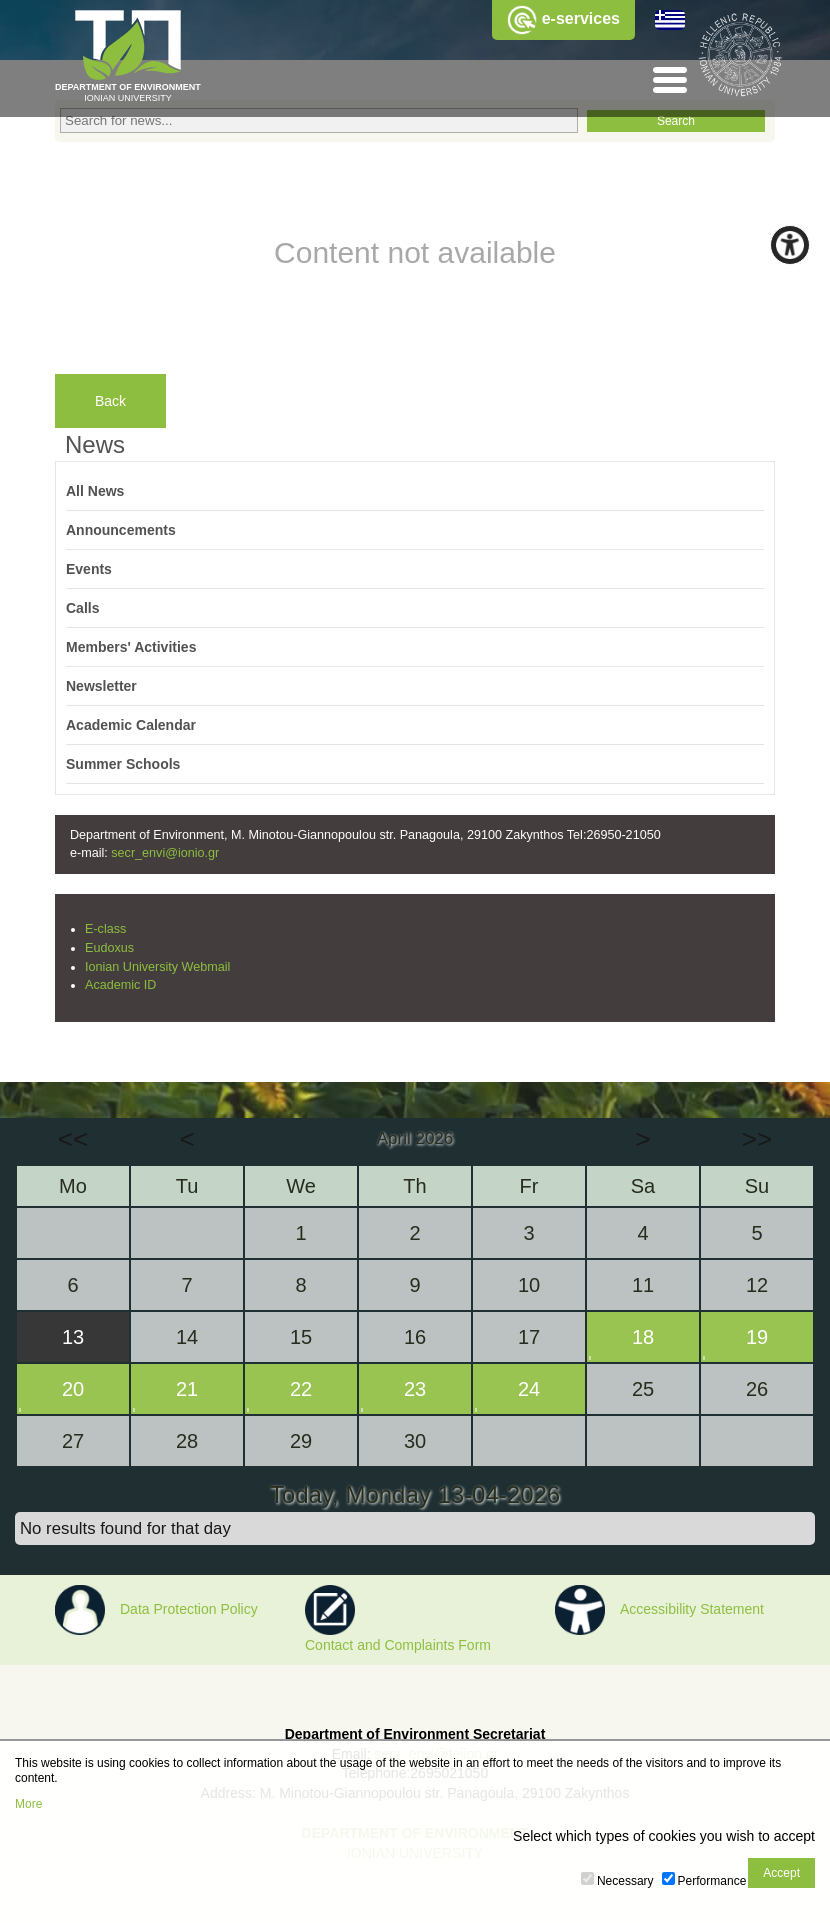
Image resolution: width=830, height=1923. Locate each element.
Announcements (121, 530)
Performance (712, 1881)
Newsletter (101, 686)
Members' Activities (131, 647)
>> (757, 1139)
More (28, 1804)
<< (73, 1139)
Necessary (625, 1881)
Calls (82, 608)
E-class (105, 929)
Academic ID (120, 985)
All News (95, 491)
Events (89, 569)
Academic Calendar (131, 725)
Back (110, 401)
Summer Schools (123, 764)
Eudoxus (109, 948)
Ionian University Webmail (157, 967)
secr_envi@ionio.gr (165, 853)
